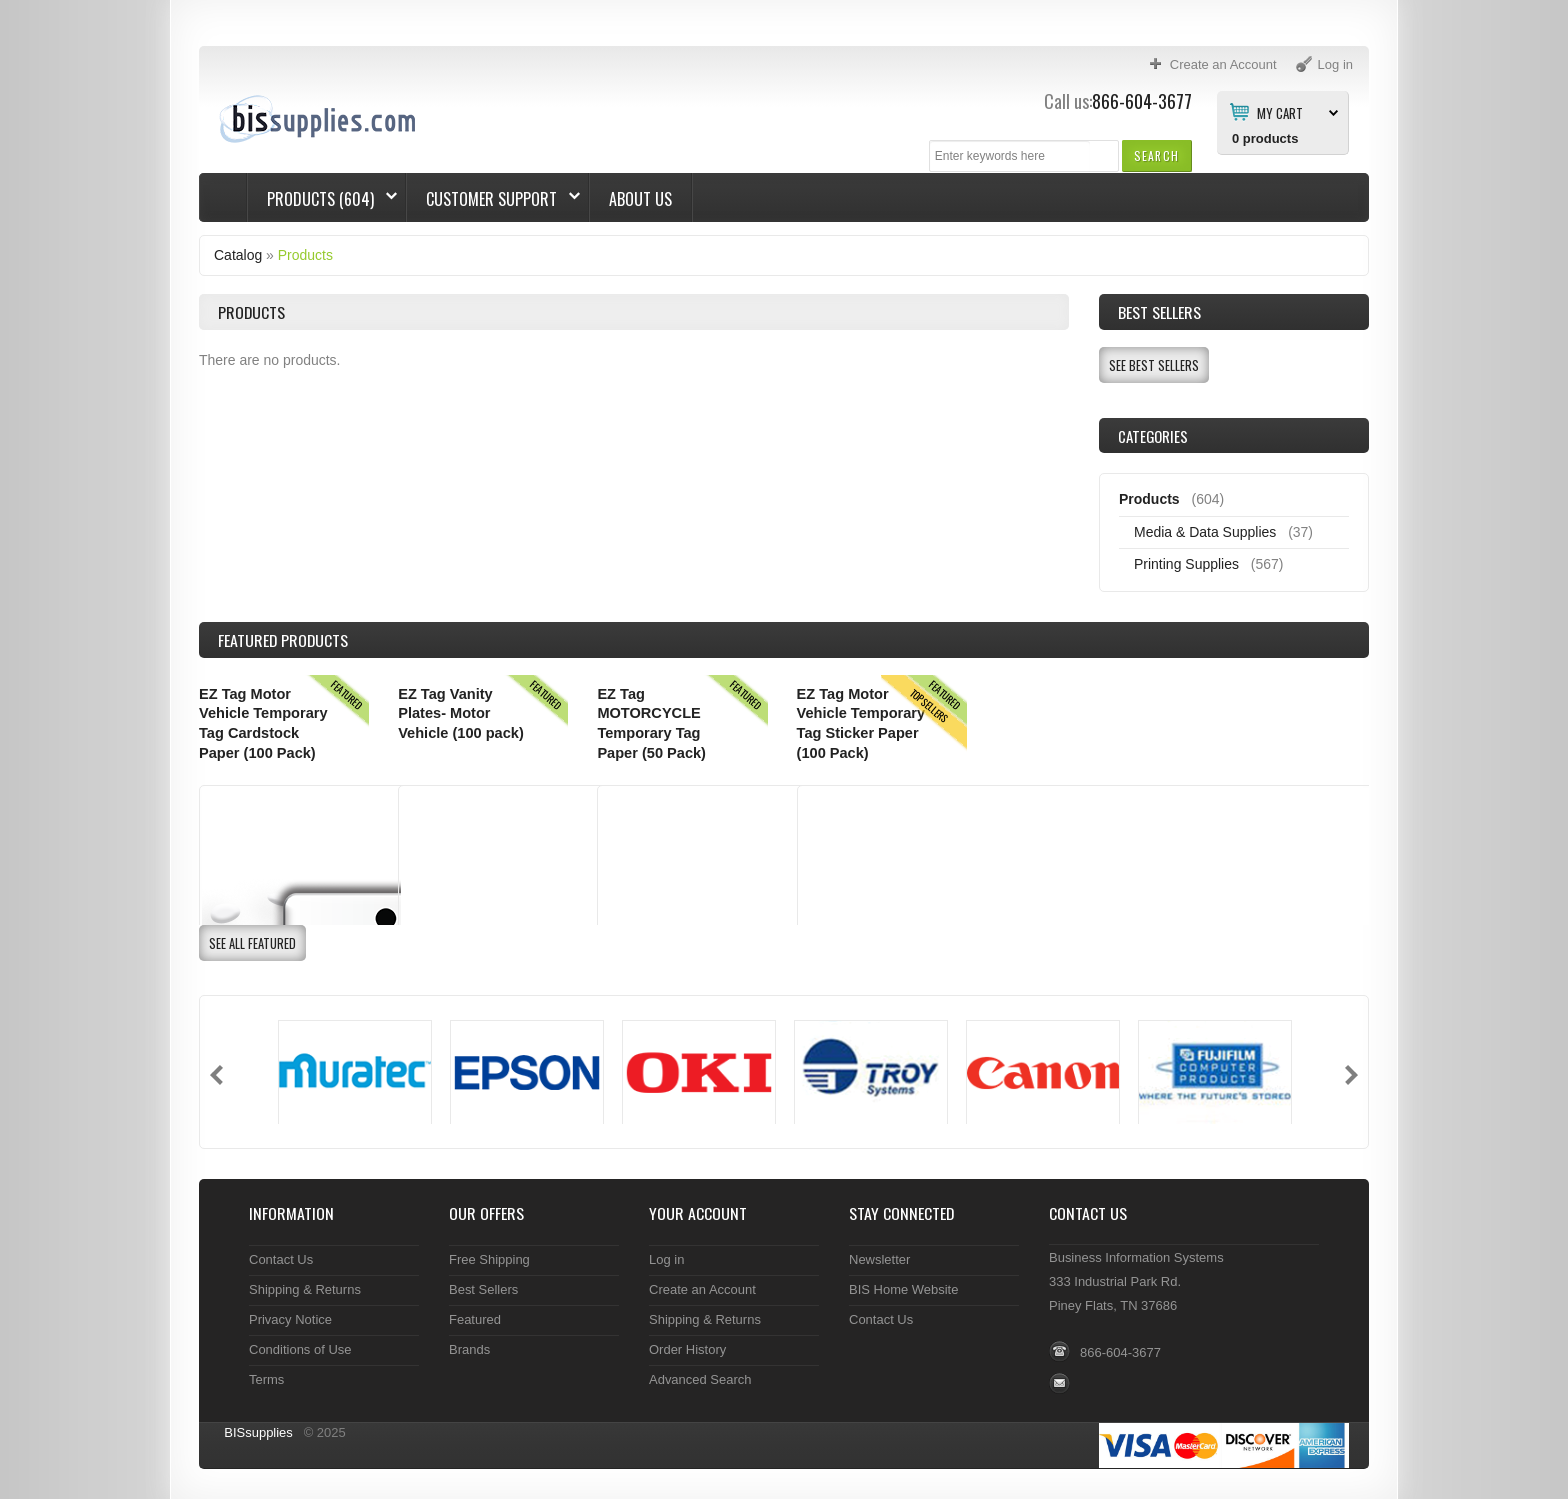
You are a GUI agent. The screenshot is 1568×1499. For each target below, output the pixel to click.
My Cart (1280, 112)
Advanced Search (700, 1379)
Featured (475, 1319)
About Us (640, 199)
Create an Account (702, 1289)
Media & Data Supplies (1205, 532)
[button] (1156, 155)
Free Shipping (489, 1259)
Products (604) (322, 199)
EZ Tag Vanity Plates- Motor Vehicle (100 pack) (461, 713)
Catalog (238, 255)
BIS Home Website (903, 1289)
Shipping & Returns (305, 1289)
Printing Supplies (1186, 564)
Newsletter (879, 1259)
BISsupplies (258, 1432)
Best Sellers (1159, 312)
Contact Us (281, 1259)
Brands (469, 1349)
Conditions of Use (300, 1349)
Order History (687, 1349)
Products (305, 255)
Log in (666, 1259)
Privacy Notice (290, 1319)
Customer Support (493, 199)
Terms (266, 1379)
